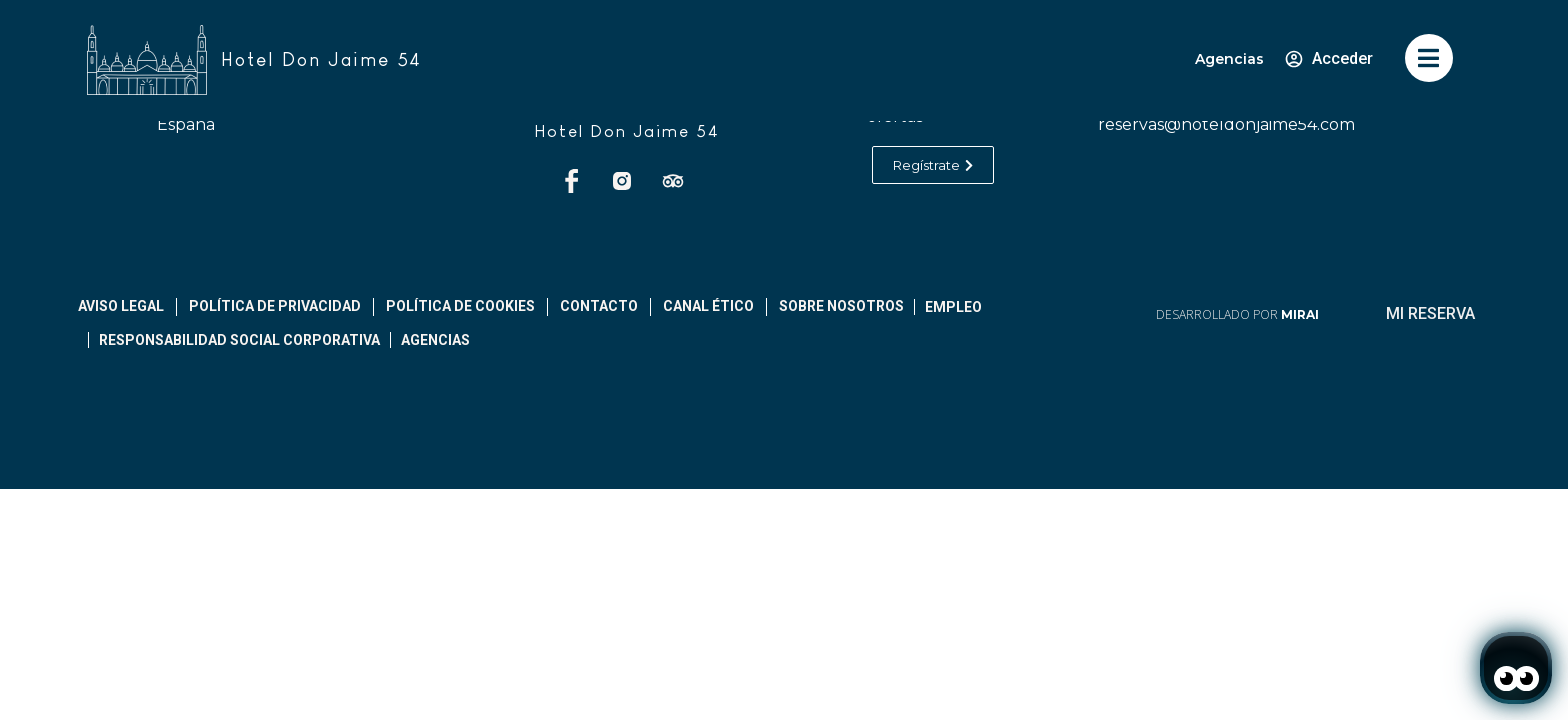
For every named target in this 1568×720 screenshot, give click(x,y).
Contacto (599, 306)
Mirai (1300, 314)
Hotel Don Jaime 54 (627, 131)
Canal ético (708, 306)
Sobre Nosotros (841, 306)
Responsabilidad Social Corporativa (239, 340)
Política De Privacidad (275, 306)
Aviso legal (121, 306)
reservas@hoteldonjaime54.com (1226, 124)
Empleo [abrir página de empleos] (953, 307)
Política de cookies (460, 306)
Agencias (1229, 59)
